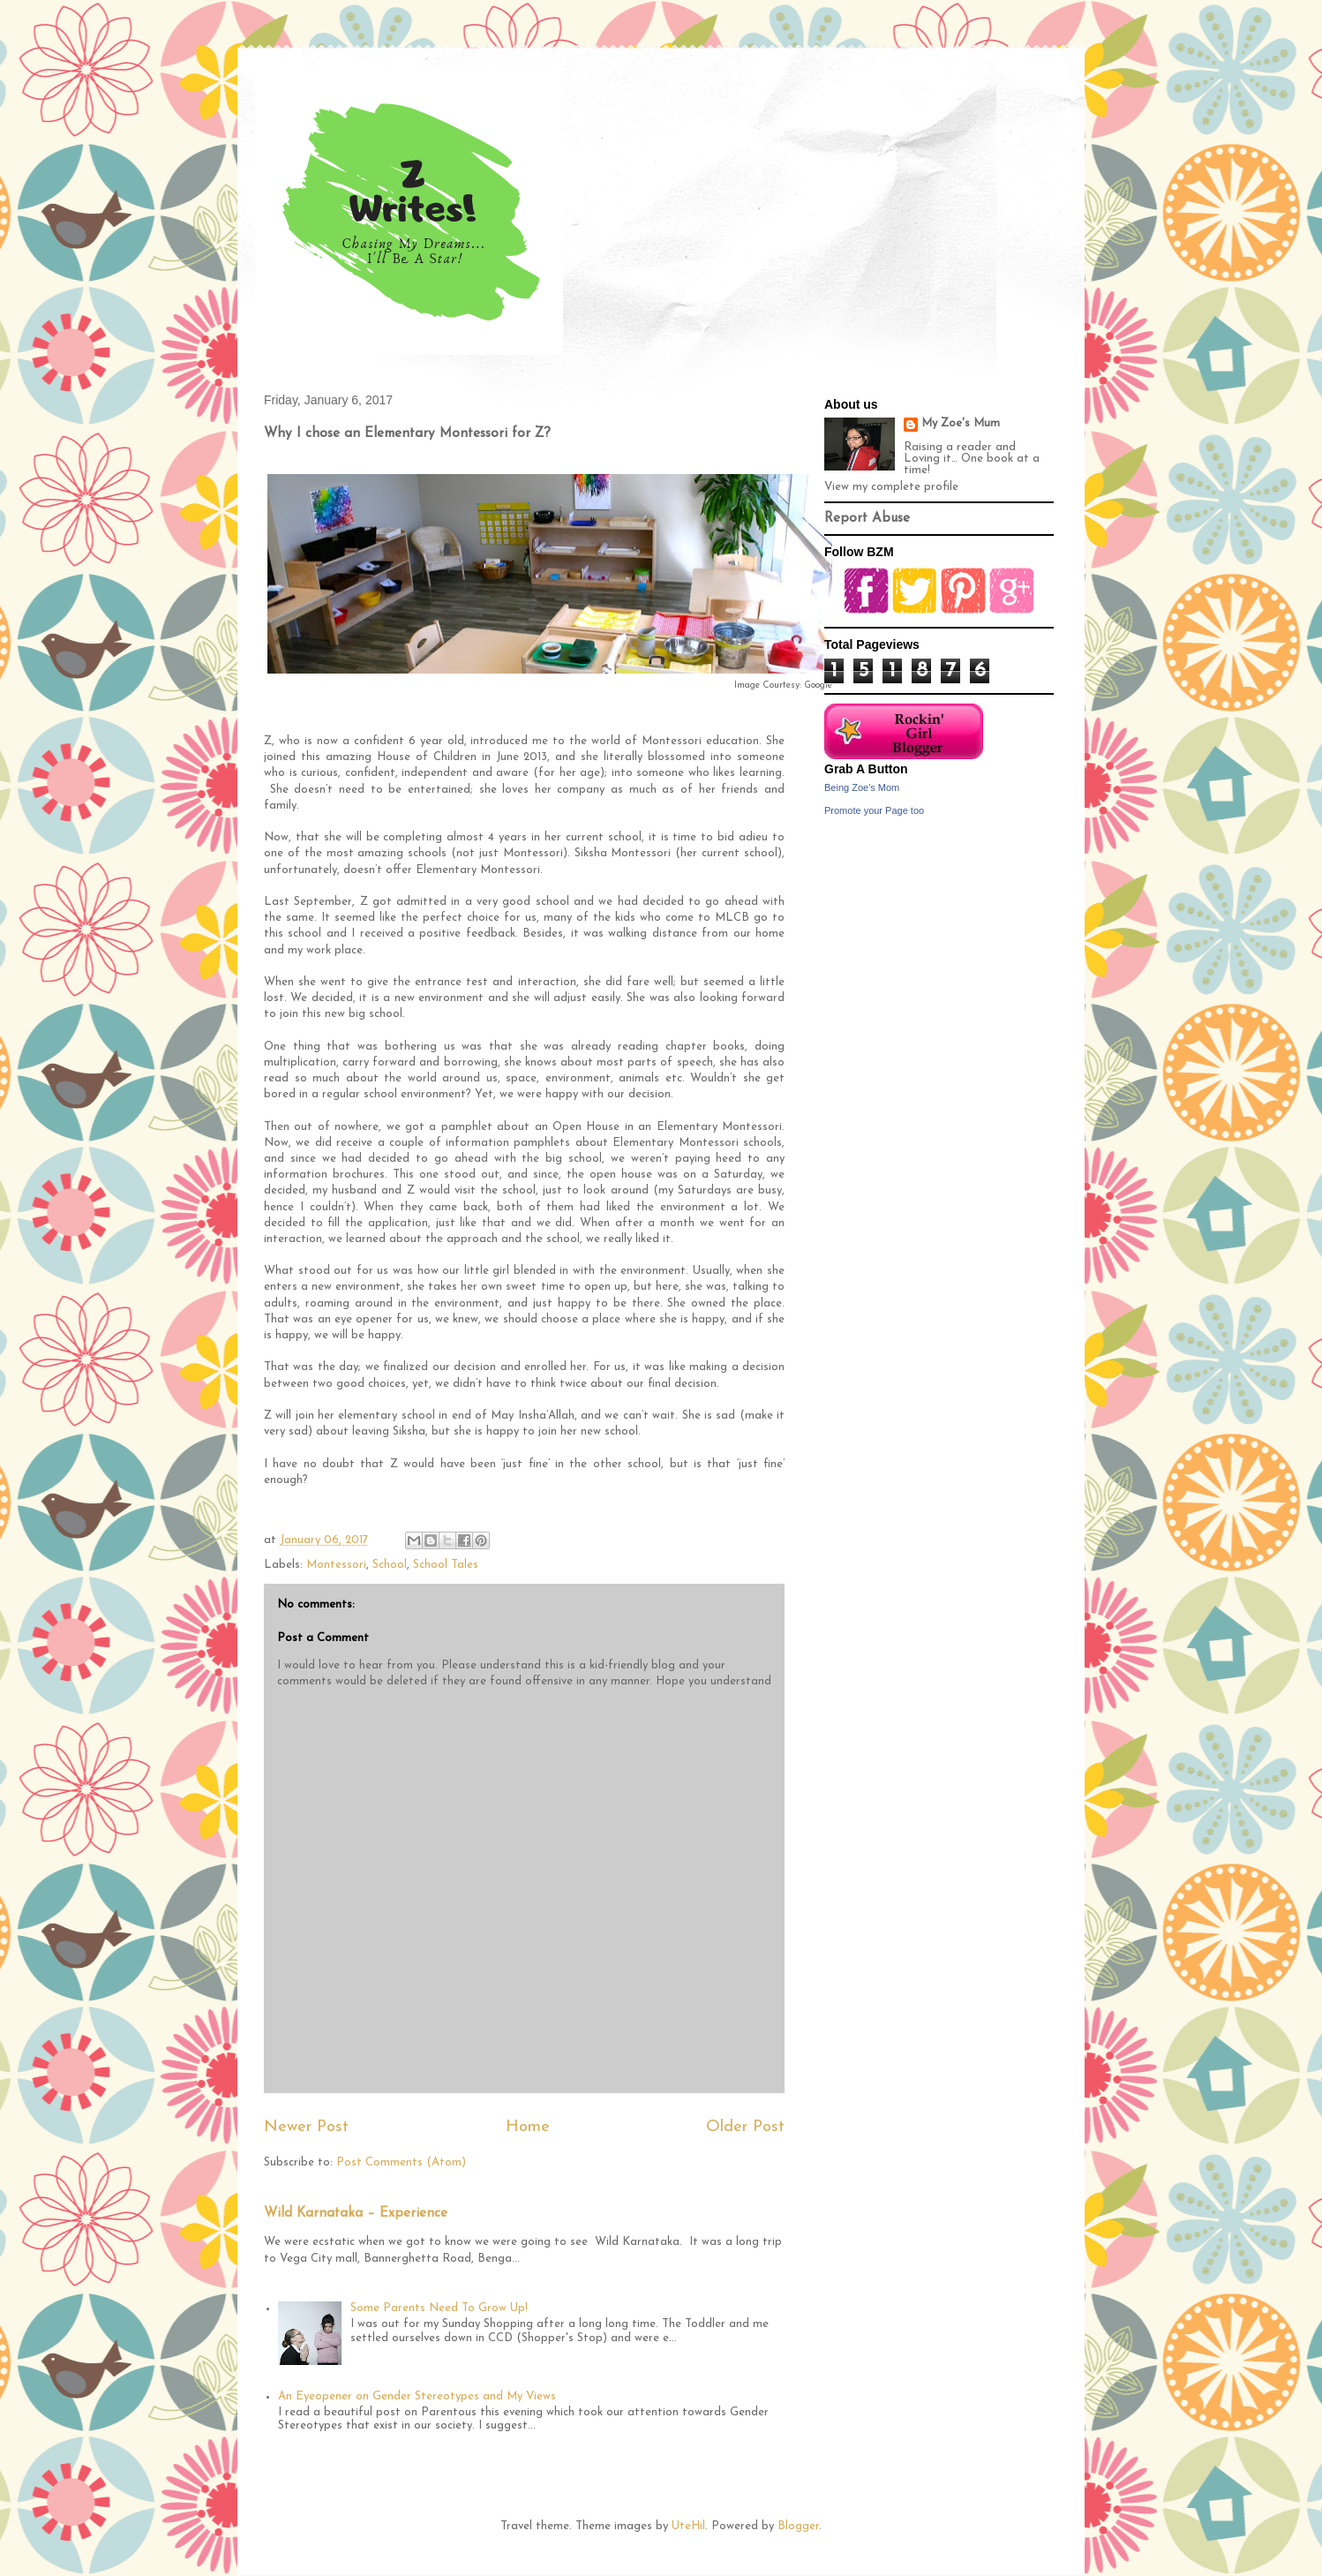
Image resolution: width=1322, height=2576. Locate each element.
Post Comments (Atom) (401, 2162)
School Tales (445, 1564)
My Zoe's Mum (960, 423)
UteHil (688, 2526)
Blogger (798, 2526)
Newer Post (306, 2127)
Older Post (745, 2127)
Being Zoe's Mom (861, 787)
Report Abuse (867, 518)
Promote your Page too (874, 810)
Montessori (336, 1564)
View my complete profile (891, 487)
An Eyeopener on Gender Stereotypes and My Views (417, 2396)
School (389, 1564)
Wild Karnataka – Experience (355, 2213)
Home (528, 2127)
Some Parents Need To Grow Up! (439, 2308)
